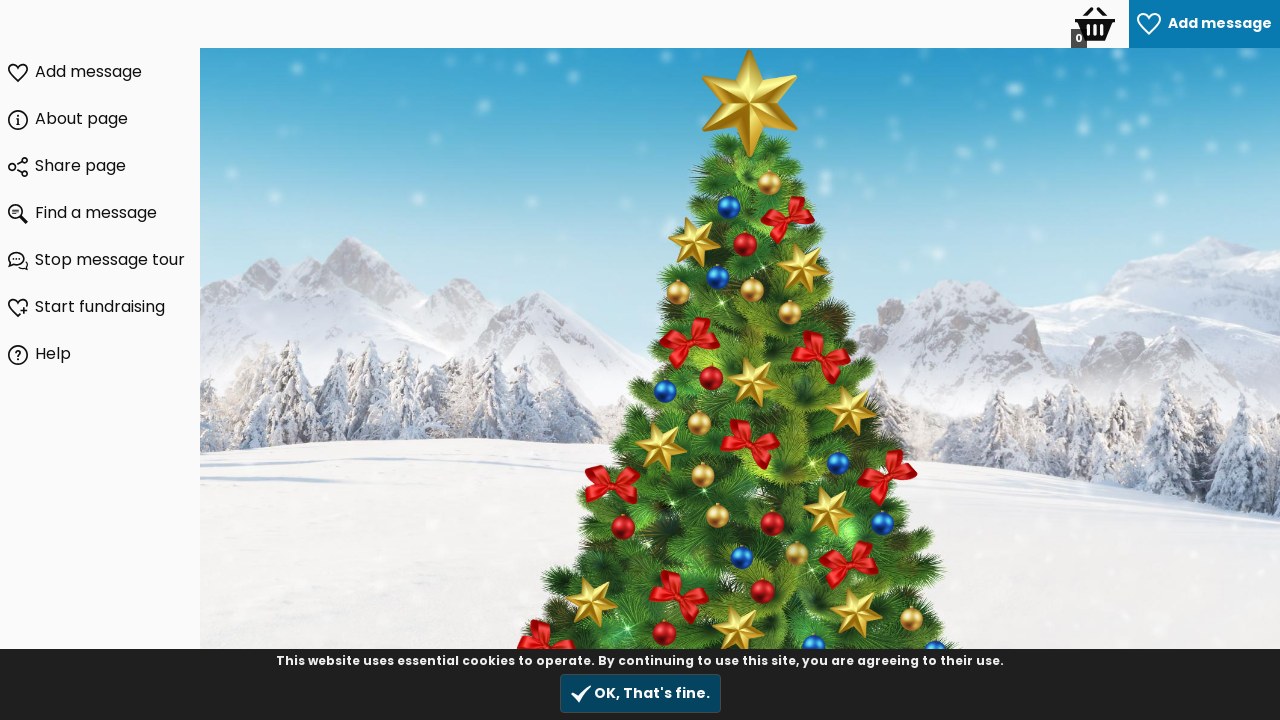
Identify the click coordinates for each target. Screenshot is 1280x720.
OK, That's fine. (640, 693)
